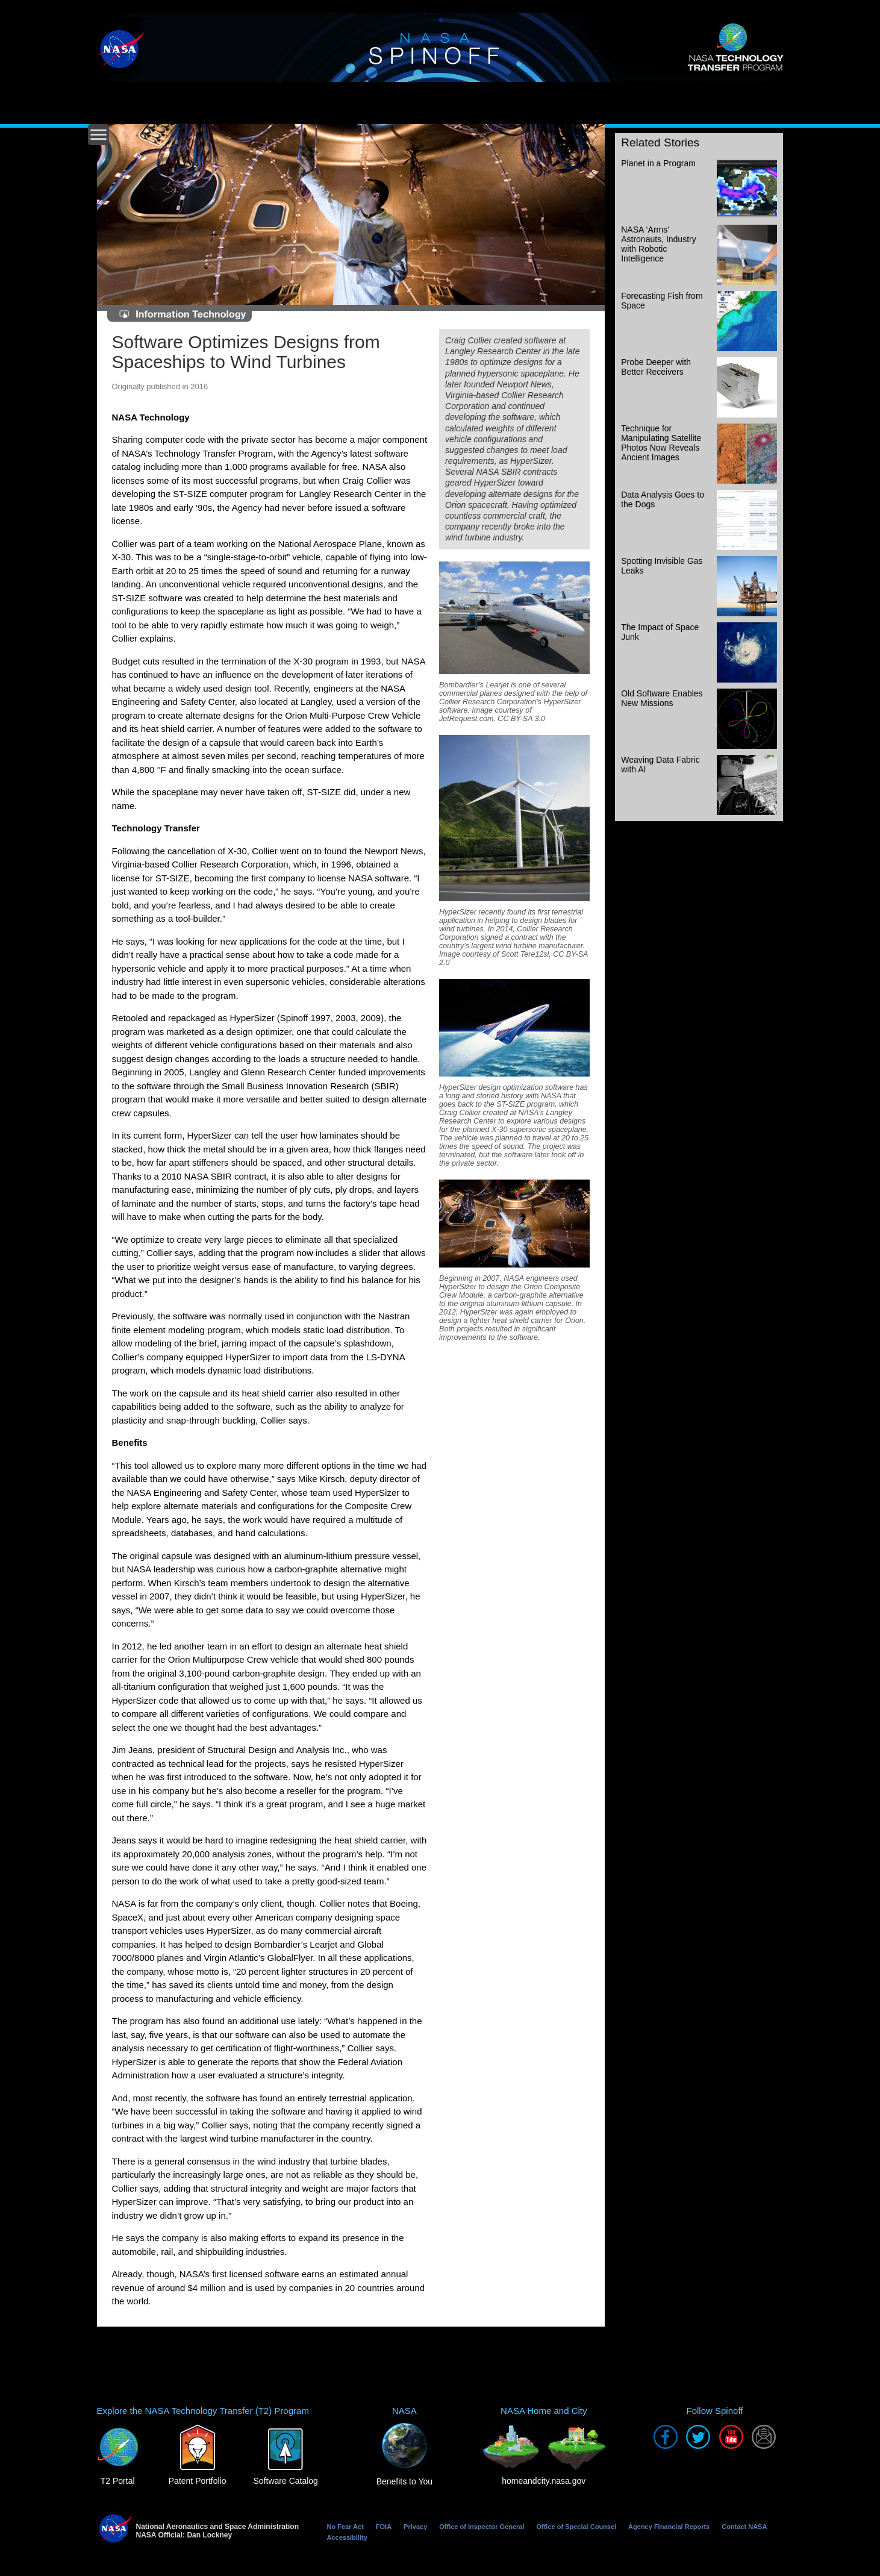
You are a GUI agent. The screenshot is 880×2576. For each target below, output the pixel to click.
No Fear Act (345, 2526)
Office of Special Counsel (576, 2526)
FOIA (384, 2526)
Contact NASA (744, 2526)
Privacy (415, 2526)
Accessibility (347, 2537)
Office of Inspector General (481, 2526)
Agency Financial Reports (669, 2526)
